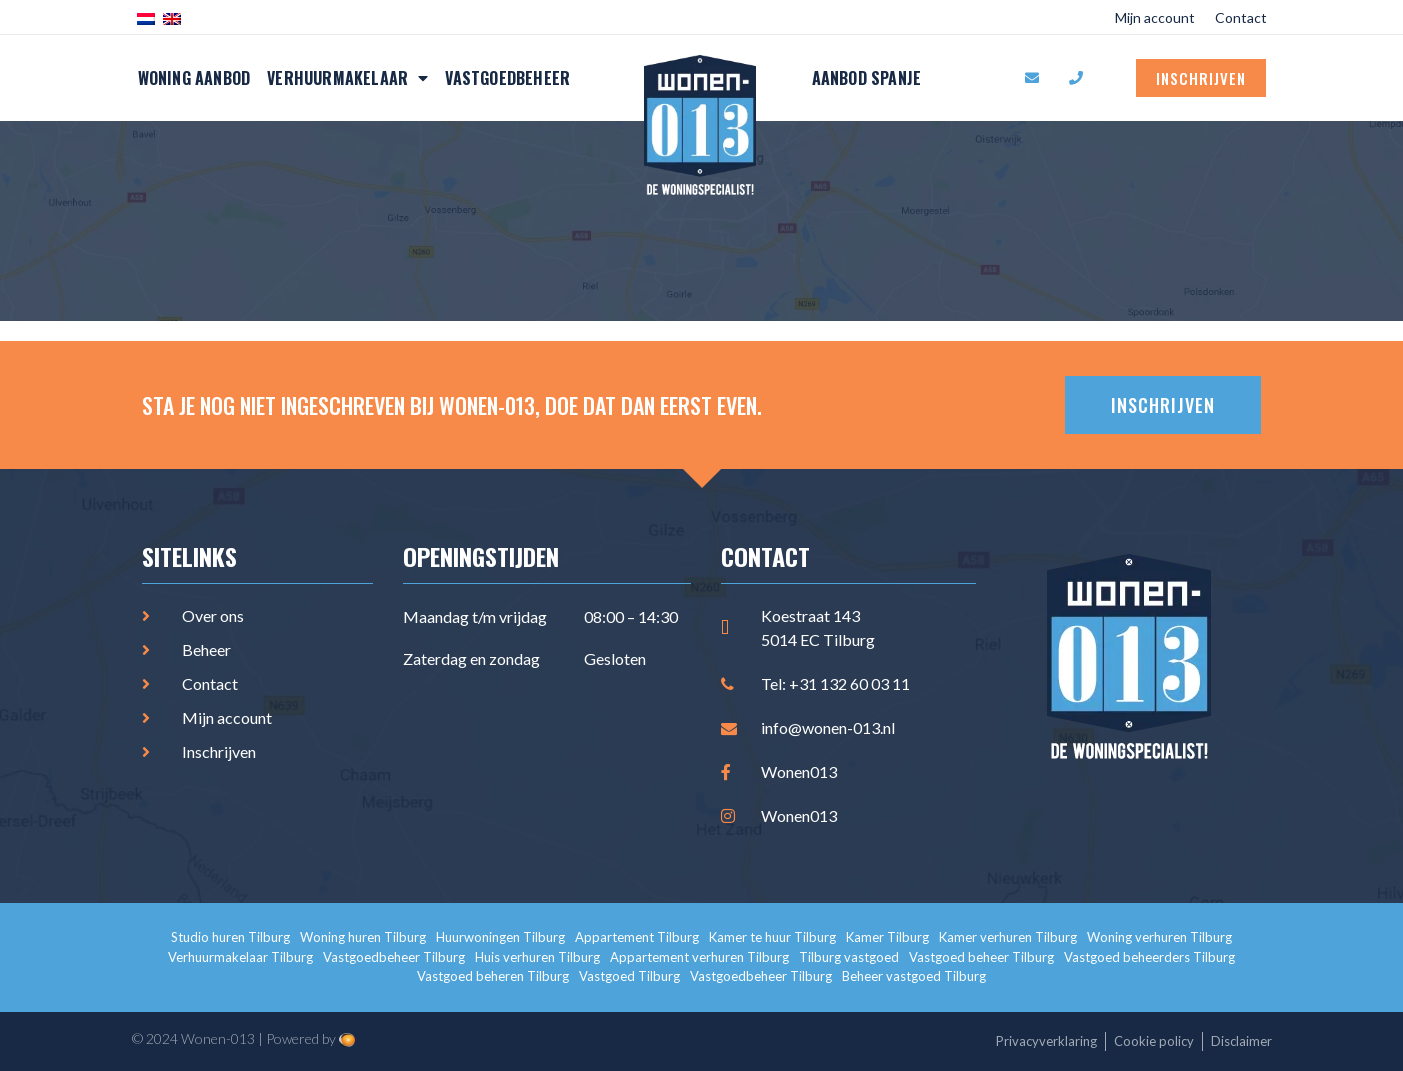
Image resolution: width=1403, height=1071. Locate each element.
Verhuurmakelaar (347, 78)
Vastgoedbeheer (507, 78)
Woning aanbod (194, 78)
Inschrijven (1201, 78)
